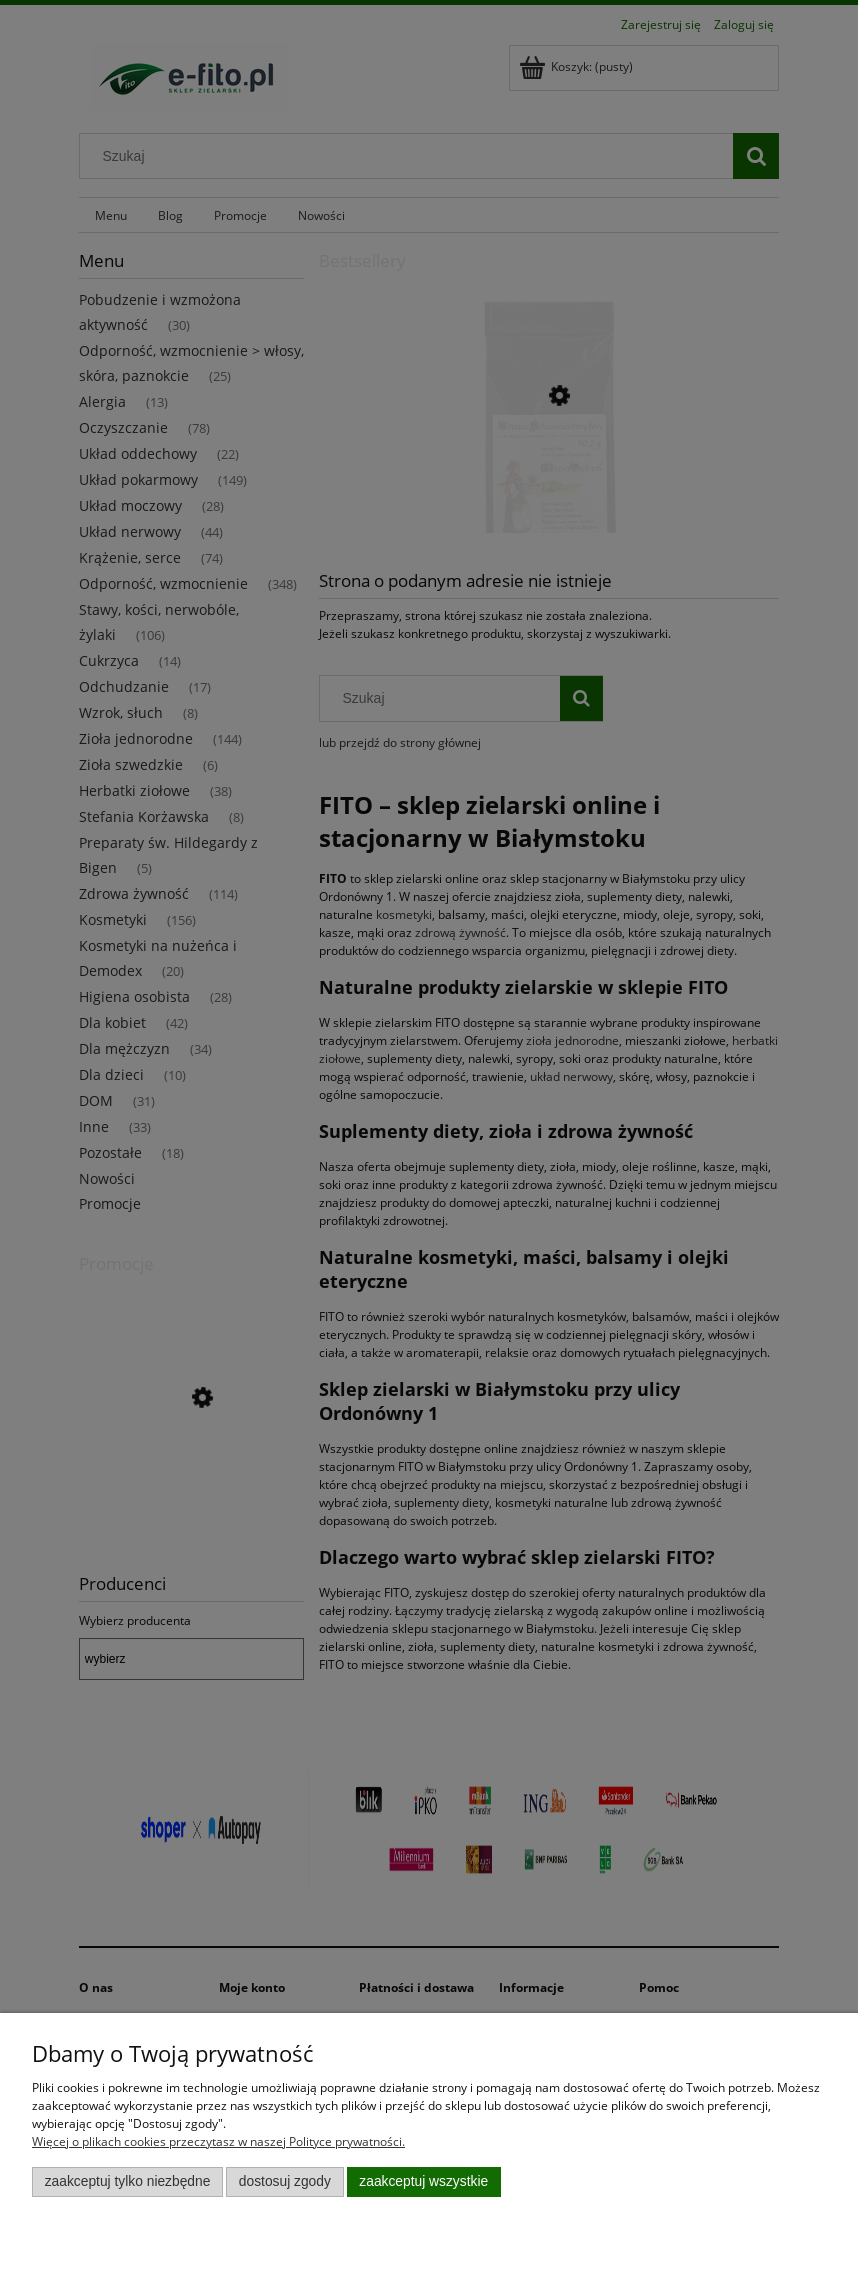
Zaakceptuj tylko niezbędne (128, 2181)
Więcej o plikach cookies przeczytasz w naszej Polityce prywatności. (218, 2141)
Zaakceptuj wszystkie (423, 2181)
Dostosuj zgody (285, 2181)
